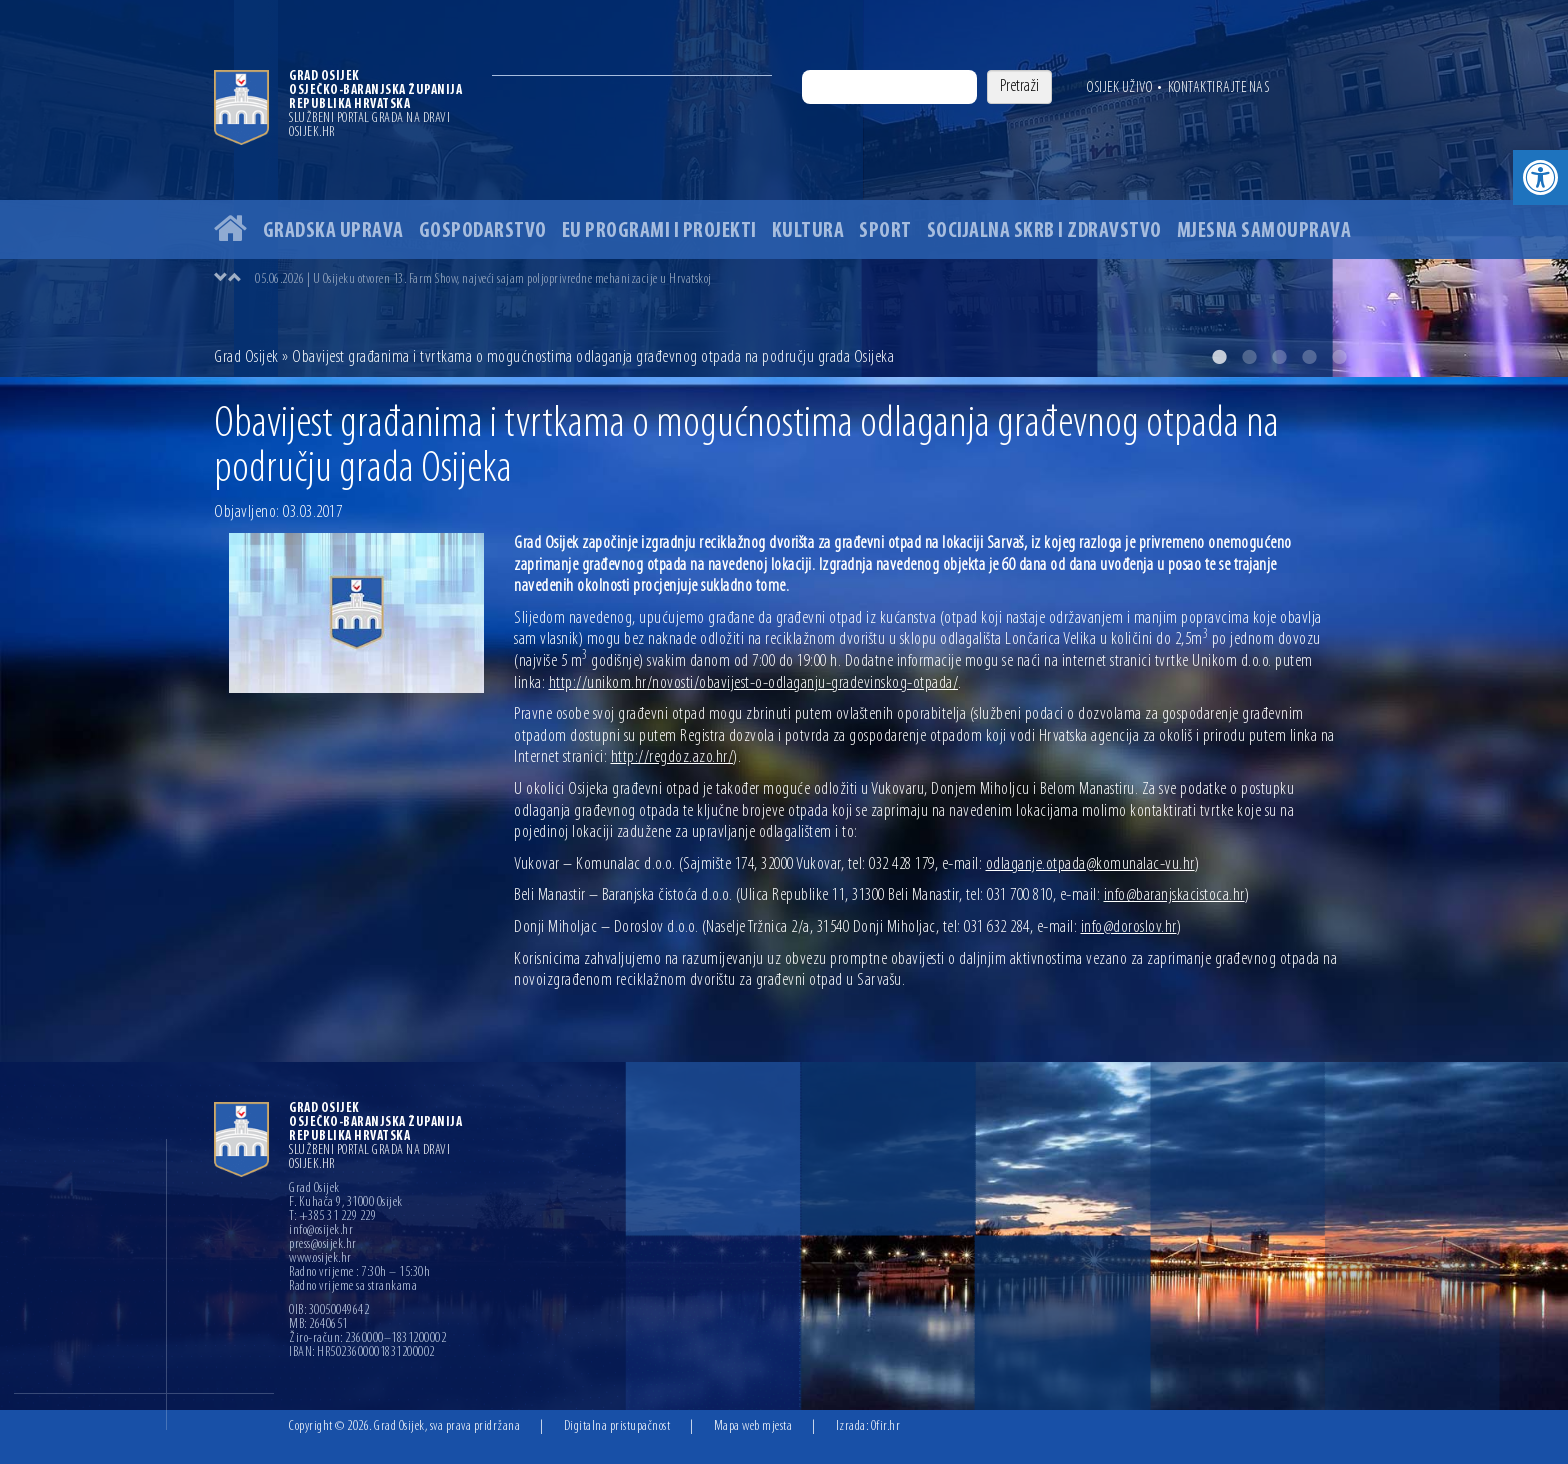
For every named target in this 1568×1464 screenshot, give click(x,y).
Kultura (808, 231)
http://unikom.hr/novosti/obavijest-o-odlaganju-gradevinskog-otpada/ (754, 683)
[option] (784, 188)
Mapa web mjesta (753, 1426)
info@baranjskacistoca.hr (1174, 895)
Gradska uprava (333, 231)
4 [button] (1309, 357)
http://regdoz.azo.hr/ (672, 757)
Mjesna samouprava (1264, 231)
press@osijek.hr (323, 1245)
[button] (1540, 177)
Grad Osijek (246, 357)
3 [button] (1279, 357)
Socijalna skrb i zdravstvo (1044, 231)
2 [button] (1249, 357)
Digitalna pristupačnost (617, 1426)
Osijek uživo (1119, 88)
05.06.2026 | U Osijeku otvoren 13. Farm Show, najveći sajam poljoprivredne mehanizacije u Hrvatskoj (483, 279)
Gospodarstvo (483, 231)
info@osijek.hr (321, 1231)
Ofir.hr (886, 1426)
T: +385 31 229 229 (332, 1217)
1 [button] (1219, 357)
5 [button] (1339, 357)
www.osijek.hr (320, 1259)
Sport (885, 231)
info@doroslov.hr (1129, 927)
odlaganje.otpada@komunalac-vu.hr (1090, 864)
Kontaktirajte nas (1219, 88)
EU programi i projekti (659, 231)
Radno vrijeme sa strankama (353, 1287)
